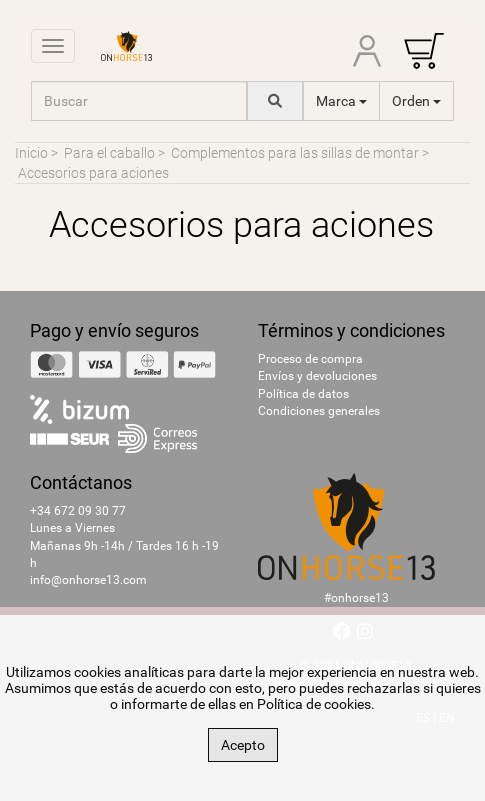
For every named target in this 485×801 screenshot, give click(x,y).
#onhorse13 (356, 598)
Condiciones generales (319, 411)
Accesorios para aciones (93, 173)
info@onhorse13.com (88, 580)
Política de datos (303, 394)
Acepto (243, 745)
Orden (416, 101)
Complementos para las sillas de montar (295, 153)
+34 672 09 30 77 (78, 511)
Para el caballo (109, 153)
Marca (341, 101)
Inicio (31, 153)
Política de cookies (314, 704)
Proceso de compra (310, 359)
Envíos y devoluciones (317, 376)
